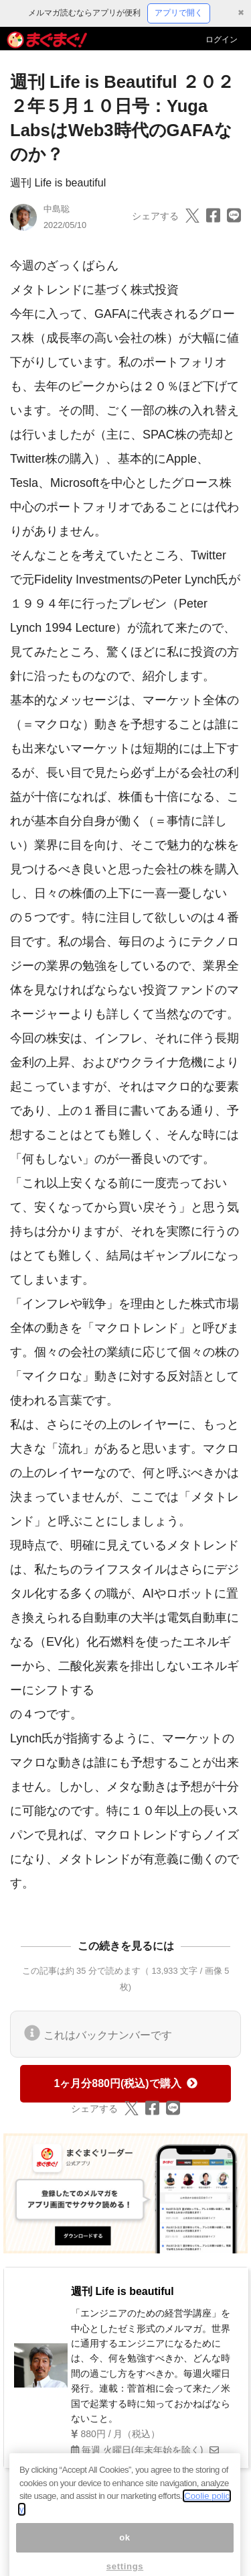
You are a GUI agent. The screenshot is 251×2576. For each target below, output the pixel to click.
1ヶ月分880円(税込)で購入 (125, 2083)
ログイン (221, 39)
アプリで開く (179, 12)
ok (125, 2547)
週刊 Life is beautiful (58, 182)
